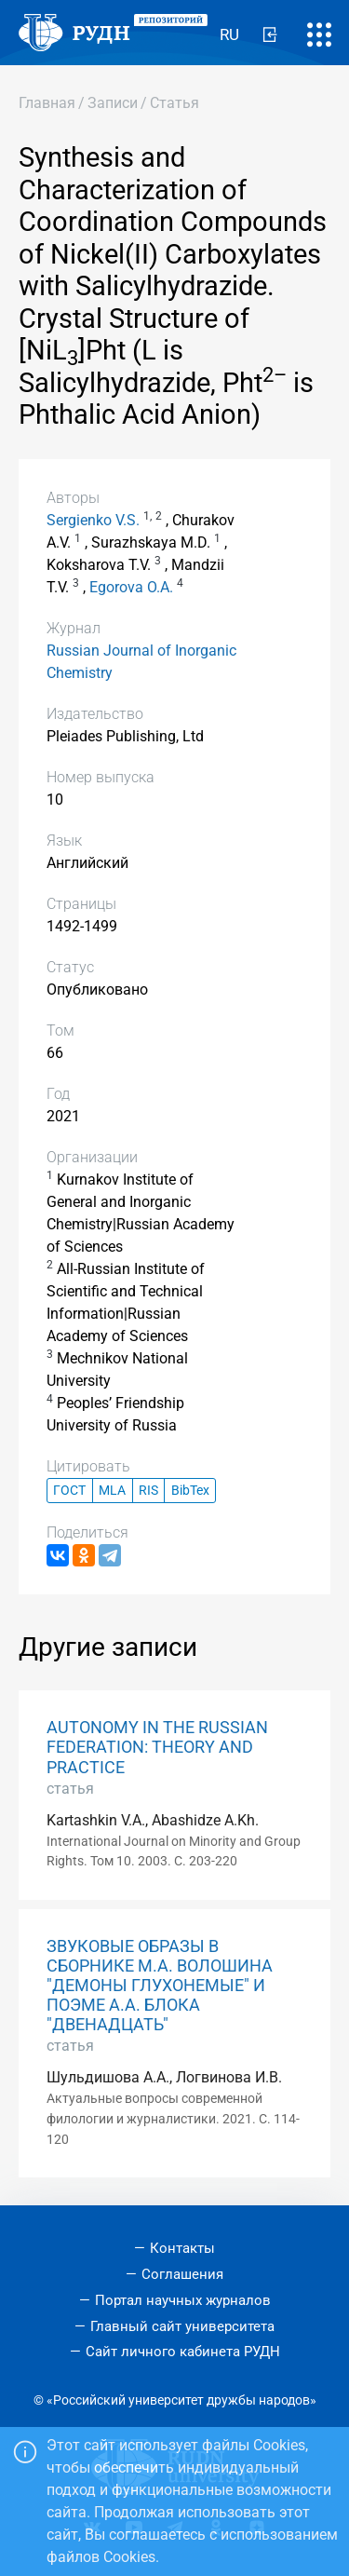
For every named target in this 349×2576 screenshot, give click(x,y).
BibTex (190, 1490)
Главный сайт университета (182, 2326)
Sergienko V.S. (93, 520)
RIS (148, 1490)
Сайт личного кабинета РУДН (183, 2351)
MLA (112, 1490)
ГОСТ (69, 1490)
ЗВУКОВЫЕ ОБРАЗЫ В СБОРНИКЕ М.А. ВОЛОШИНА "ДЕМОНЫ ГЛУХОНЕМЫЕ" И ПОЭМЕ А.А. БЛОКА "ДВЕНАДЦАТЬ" (160, 1985)
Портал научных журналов (183, 2300)
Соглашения (182, 2274)
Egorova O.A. (131, 587)
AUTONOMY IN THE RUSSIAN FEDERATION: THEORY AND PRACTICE (157, 1747)
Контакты (182, 2248)
